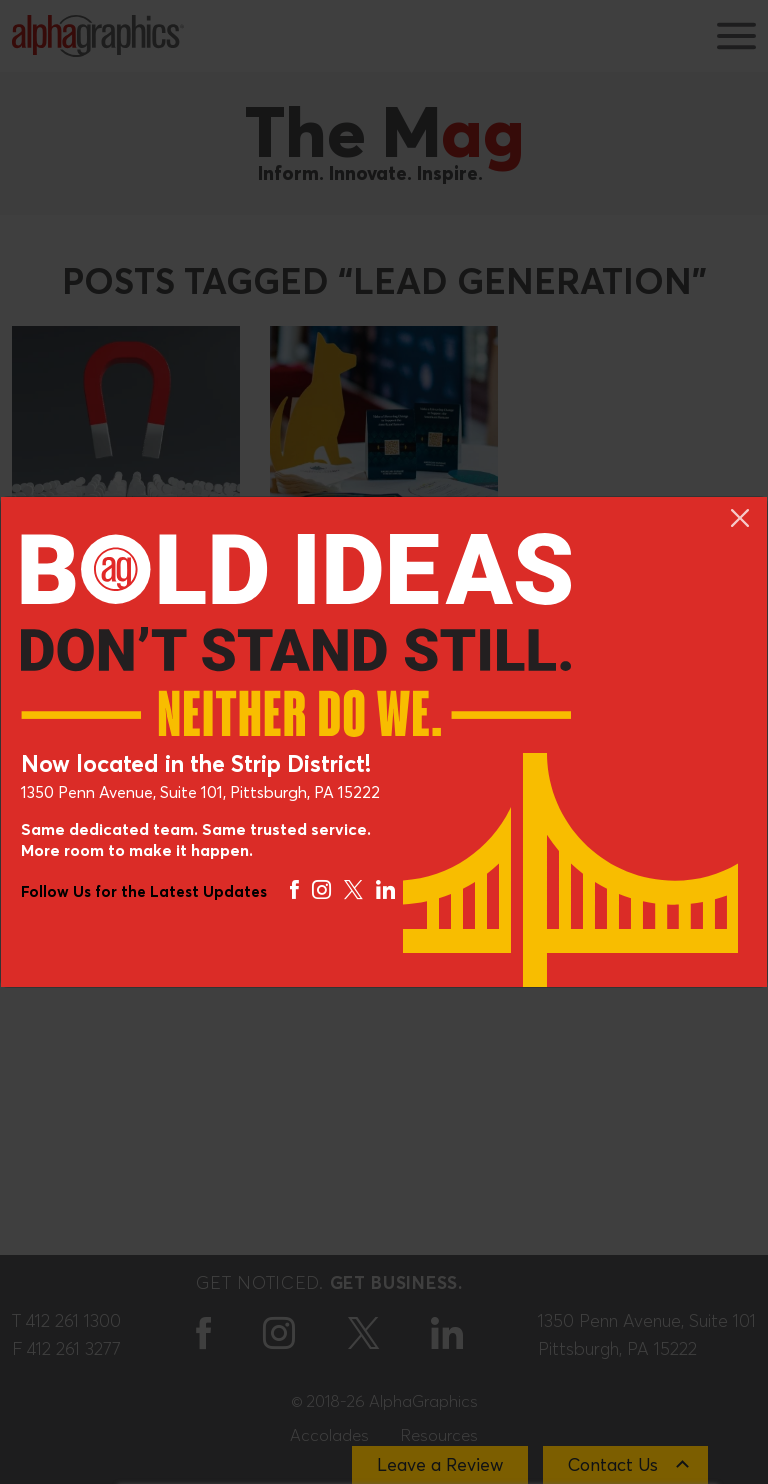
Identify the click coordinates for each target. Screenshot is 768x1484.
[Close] (740, 518)
